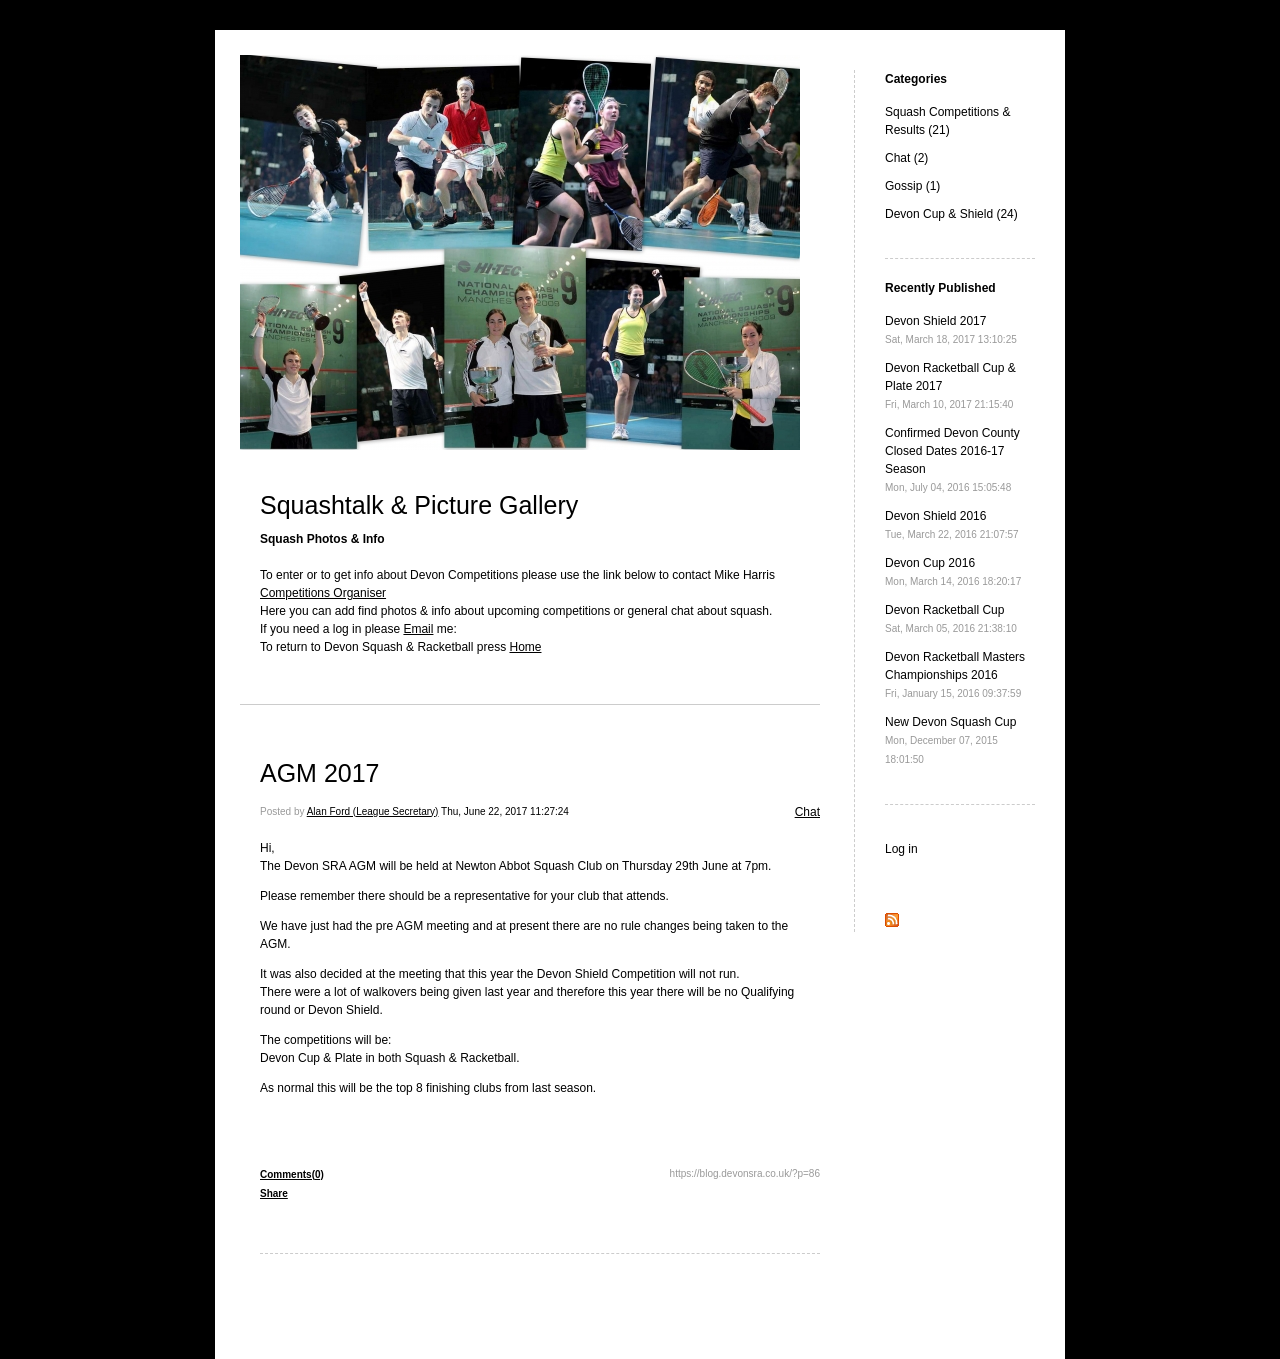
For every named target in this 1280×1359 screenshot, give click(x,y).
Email (418, 629)
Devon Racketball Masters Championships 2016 (955, 674)
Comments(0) (292, 1174)
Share (274, 1193)
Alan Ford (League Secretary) (373, 811)
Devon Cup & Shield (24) (951, 214)
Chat (807, 812)
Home (525, 647)
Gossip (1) (912, 186)
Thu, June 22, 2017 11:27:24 (505, 811)
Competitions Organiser (323, 593)
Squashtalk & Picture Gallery (419, 505)
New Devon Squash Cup (950, 740)
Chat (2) (906, 158)
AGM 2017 (320, 773)
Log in (901, 849)
